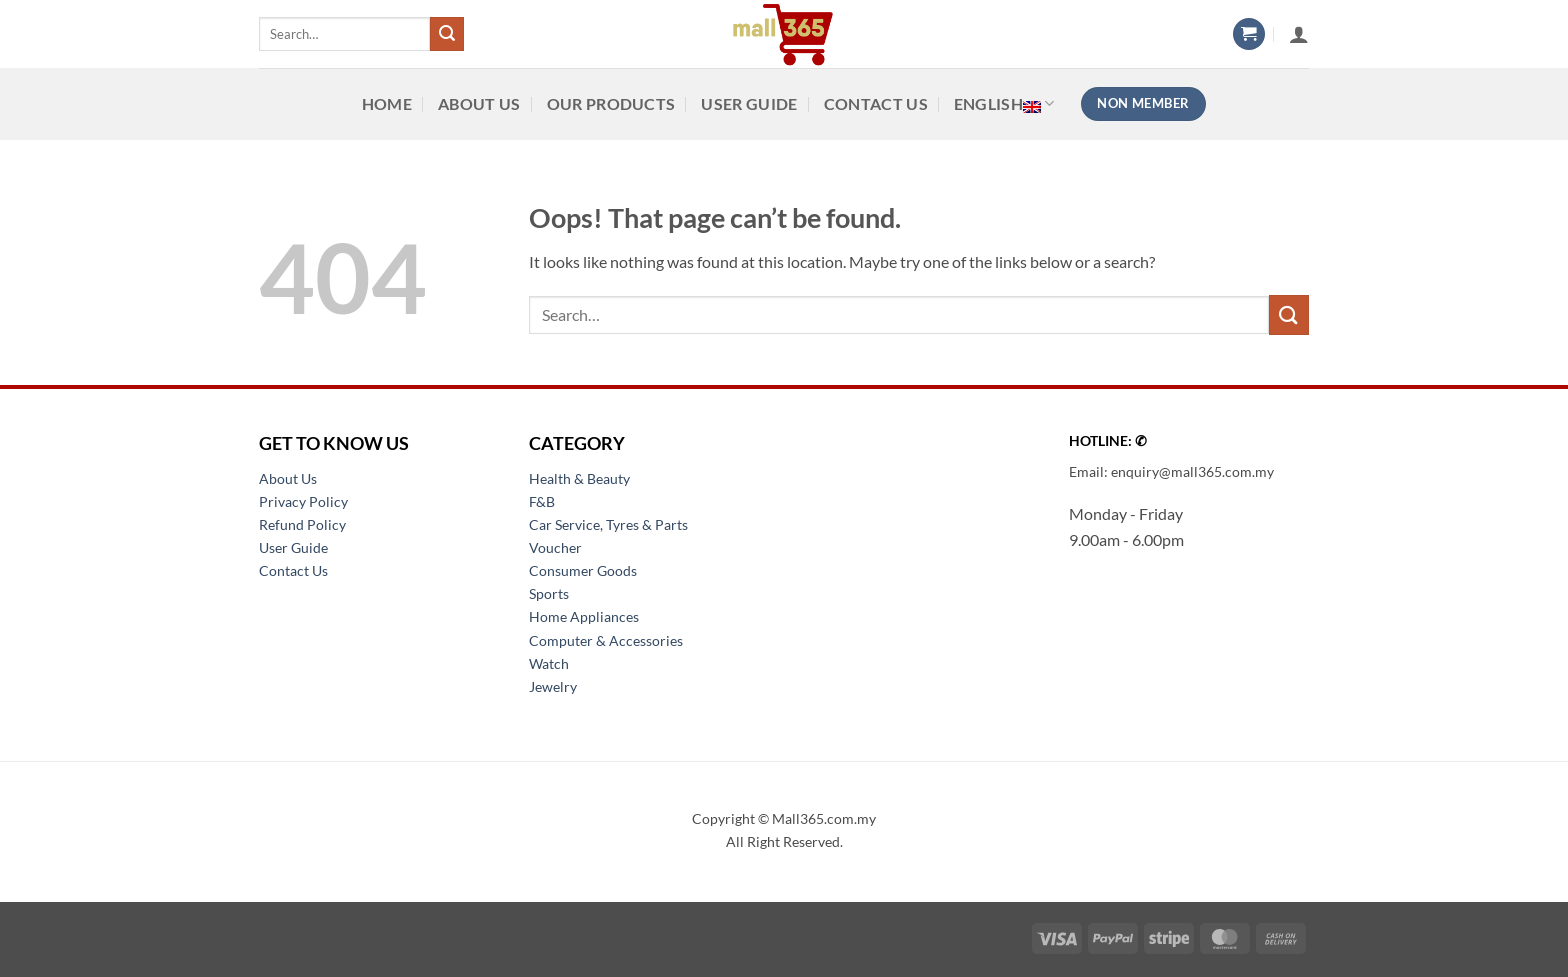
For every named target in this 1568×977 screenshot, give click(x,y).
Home (387, 103)
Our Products (611, 103)
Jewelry (553, 686)
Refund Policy (302, 524)
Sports (549, 593)
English (1004, 104)
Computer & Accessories (606, 640)
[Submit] (447, 34)
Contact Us (876, 103)
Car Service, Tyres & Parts (608, 524)
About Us (479, 103)
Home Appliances (584, 616)
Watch (549, 663)
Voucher (555, 547)
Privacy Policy (303, 501)
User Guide (749, 103)
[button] (1249, 34)
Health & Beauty (579, 478)
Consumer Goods (583, 570)
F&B (542, 501)
